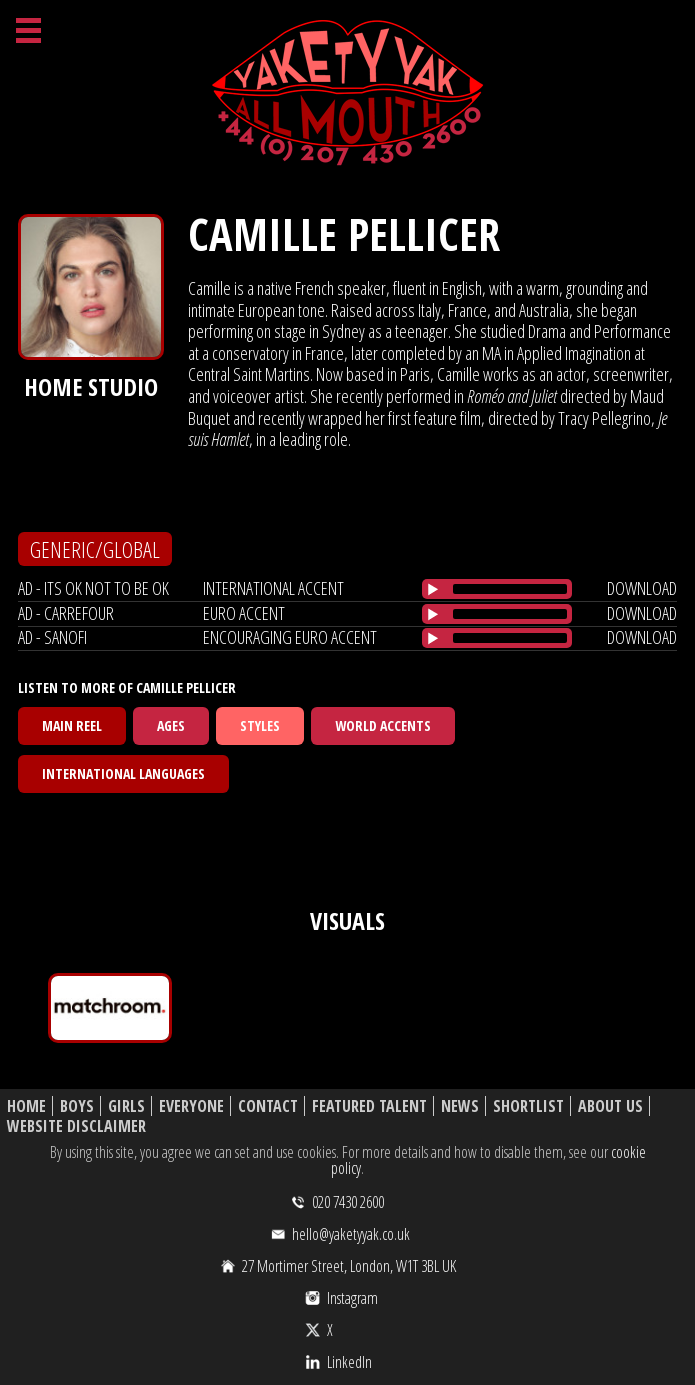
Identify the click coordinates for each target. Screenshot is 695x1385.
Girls (126, 1106)
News (460, 1106)
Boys (77, 1106)
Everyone (191, 1106)
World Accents (383, 725)
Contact (268, 1106)
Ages (171, 725)
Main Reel (72, 725)
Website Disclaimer (76, 1126)
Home (26, 1106)
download (642, 588)
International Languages (123, 773)
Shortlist (528, 1106)
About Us (610, 1106)
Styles (260, 725)
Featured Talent (369, 1106)
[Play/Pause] (433, 589)
